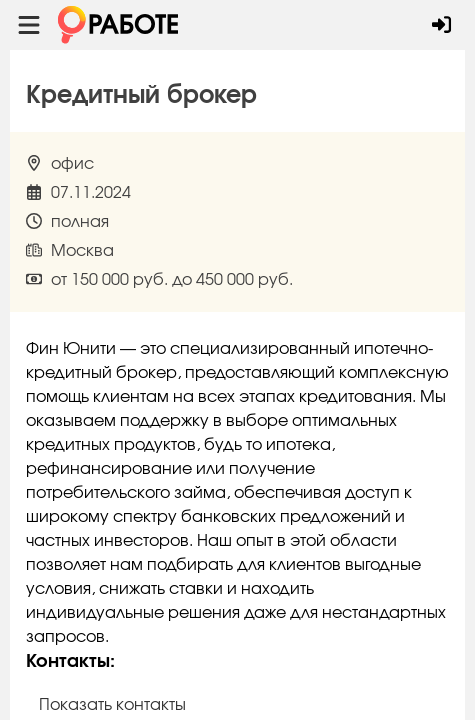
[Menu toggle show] (29, 25)
